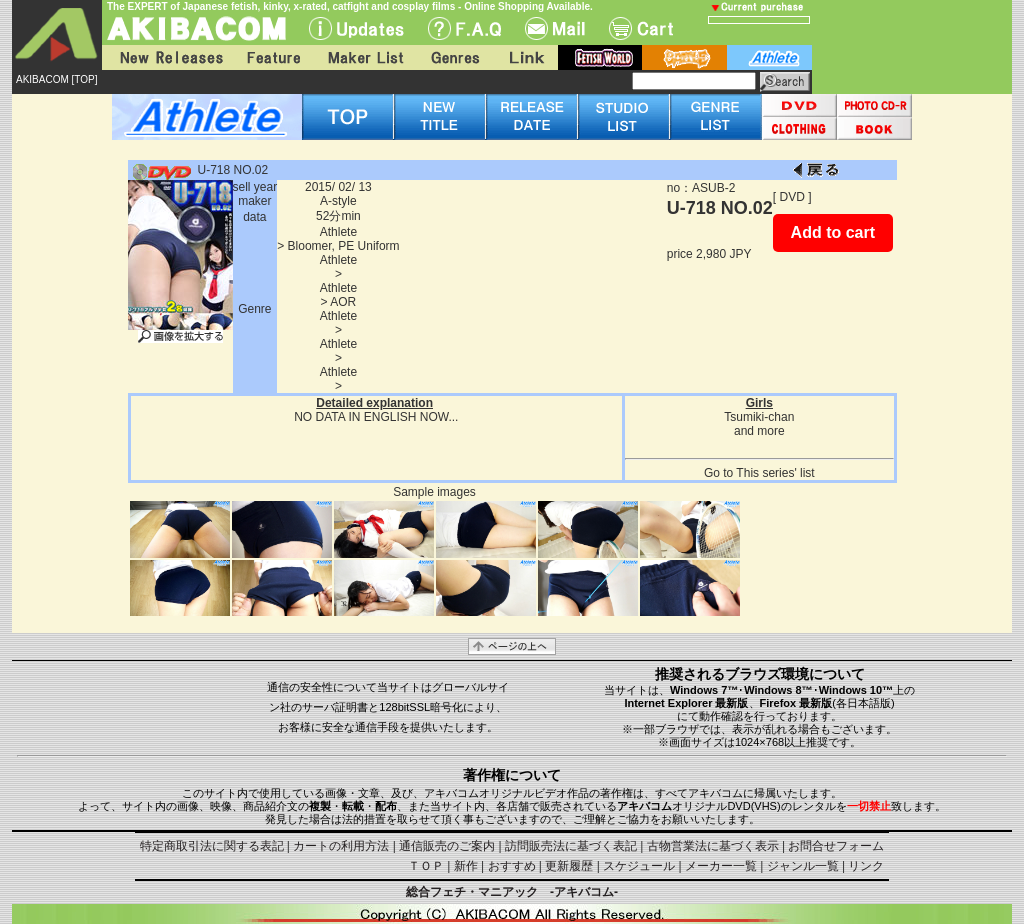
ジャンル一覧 (803, 866)
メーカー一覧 (721, 866)
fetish (600, 57)
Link (525, 57)
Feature (273, 57)
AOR (343, 302)
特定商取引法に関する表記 (212, 846)
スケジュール (639, 866)
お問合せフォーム (836, 846)
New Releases (167, 57)
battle (684, 57)
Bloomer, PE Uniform (344, 246)
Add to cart (833, 232)
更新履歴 (569, 866)
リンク (866, 866)
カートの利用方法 (341, 846)
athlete (769, 57)
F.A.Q (464, 28)
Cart (641, 28)
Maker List (365, 57)
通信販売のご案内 (447, 846)
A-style (338, 201)
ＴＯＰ (426, 866)
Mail (555, 28)
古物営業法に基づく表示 (713, 846)
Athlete (338, 232)
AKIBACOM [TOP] (57, 79)
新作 (466, 866)
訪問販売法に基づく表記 (571, 846)
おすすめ (512, 866)
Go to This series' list (759, 473)
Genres (454, 57)
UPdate (356, 28)
